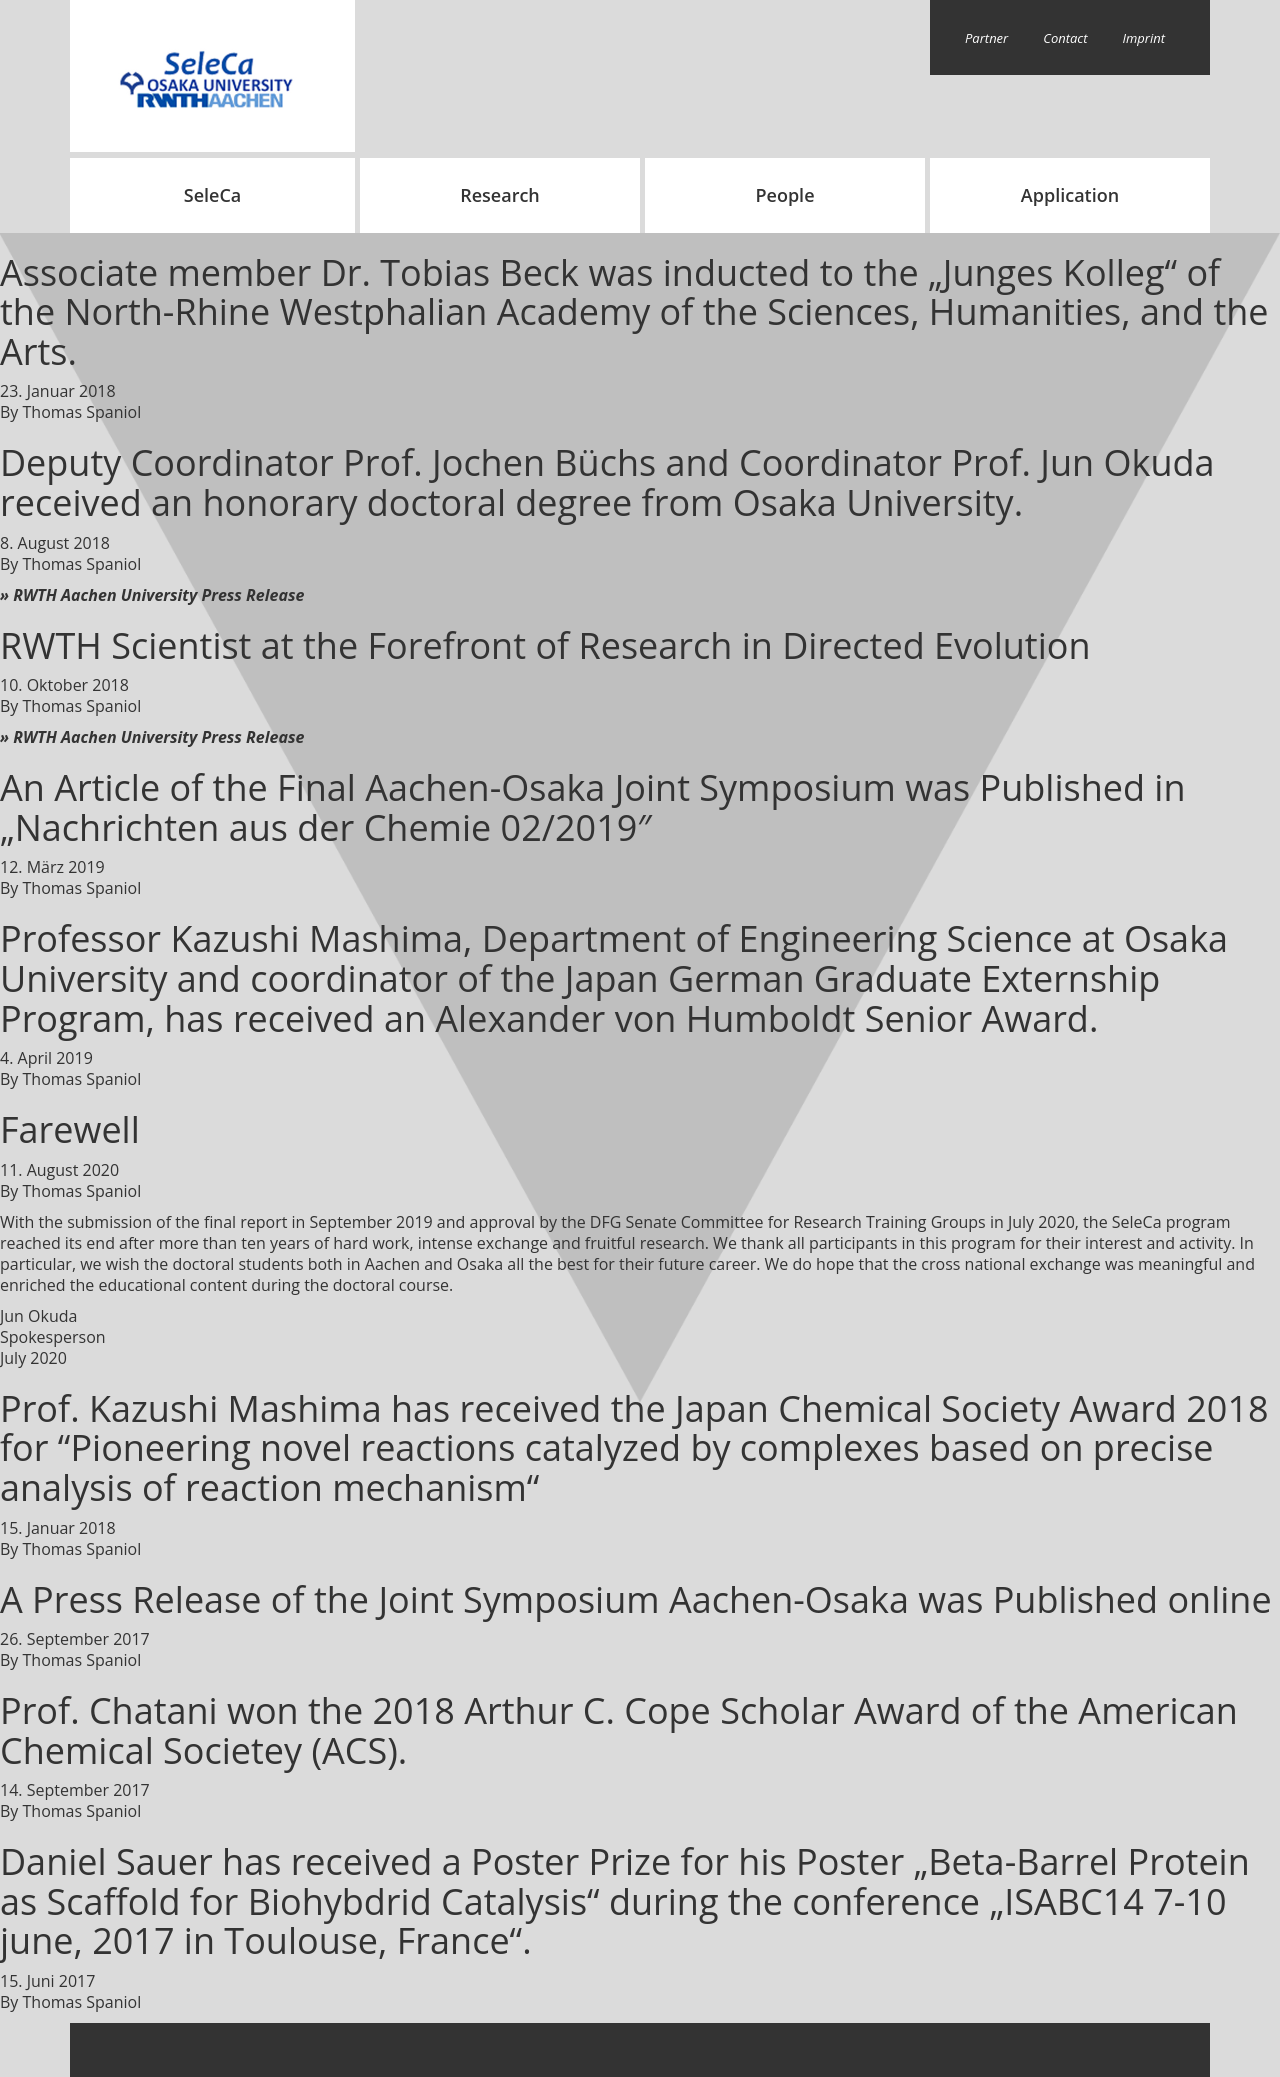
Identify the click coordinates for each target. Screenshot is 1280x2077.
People (784, 195)
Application (1070, 195)
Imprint (1144, 38)
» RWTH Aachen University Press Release (152, 595)
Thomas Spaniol (82, 412)
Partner (986, 38)
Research (500, 195)
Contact (1065, 38)
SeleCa (213, 195)
